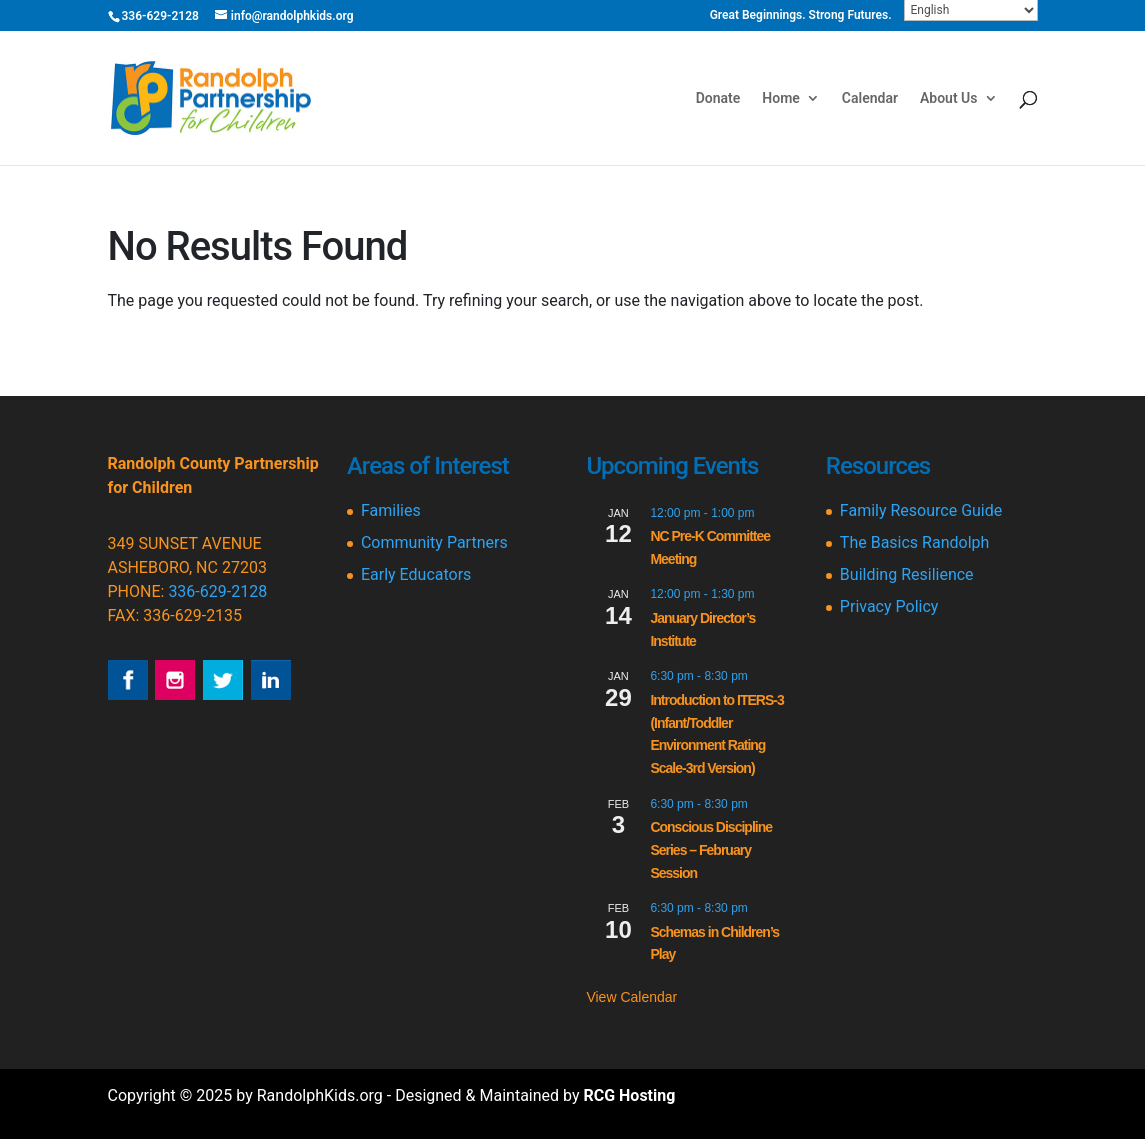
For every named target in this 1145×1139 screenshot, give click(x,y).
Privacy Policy (889, 606)
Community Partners (434, 542)
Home (781, 98)
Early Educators (416, 574)
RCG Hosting (629, 1095)
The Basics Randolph (914, 542)
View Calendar (631, 997)
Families (391, 510)
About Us (949, 98)
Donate (718, 98)
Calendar (870, 98)
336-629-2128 (217, 591)
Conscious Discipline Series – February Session (711, 849)
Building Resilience (907, 574)
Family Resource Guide (921, 510)
